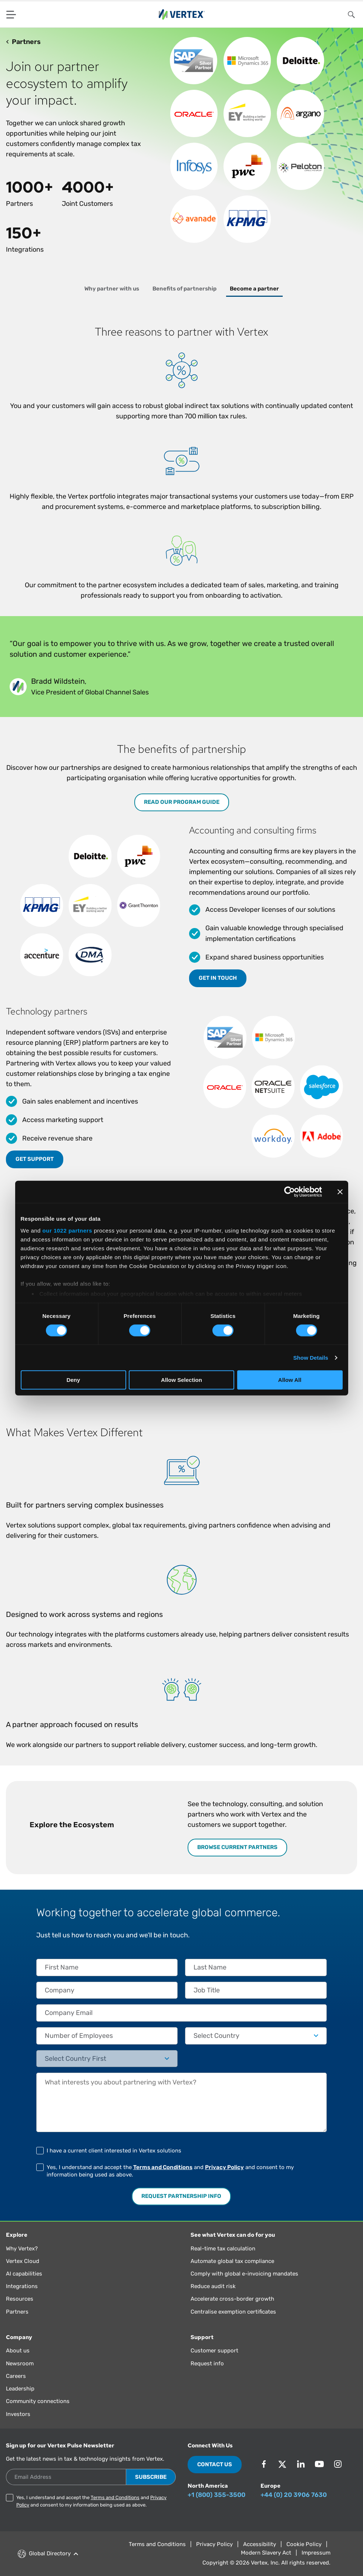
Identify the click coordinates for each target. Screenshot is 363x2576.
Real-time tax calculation (223, 2248)
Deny (73, 1380)
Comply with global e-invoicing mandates (244, 2273)
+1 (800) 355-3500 (216, 2494)
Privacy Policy (224, 2167)
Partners (17, 2311)
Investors (18, 2414)
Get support (35, 1159)
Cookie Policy (304, 2544)
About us (18, 2350)
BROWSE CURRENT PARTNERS (237, 1847)
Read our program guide (181, 802)
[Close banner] (340, 1191)
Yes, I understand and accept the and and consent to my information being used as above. (170, 2171)
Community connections (38, 2401)
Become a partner (254, 288)
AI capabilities (24, 2273)
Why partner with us (111, 288)
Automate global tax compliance (232, 2261)
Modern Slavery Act (266, 2552)
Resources (19, 2298)
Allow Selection (181, 1380)
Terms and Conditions (162, 2167)
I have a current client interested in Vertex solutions (114, 2150)
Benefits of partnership (184, 288)
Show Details (311, 1358)
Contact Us (214, 2464)
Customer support (214, 2350)
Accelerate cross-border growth (232, 2298)
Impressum (316, 2552)
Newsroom (20, 2363)
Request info (207, 2363)
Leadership (20, 2388)
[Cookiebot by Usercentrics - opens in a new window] (289, 1191)
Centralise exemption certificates (233, 2311)
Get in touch (218, 978)
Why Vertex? (22, 2248)
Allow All (290, 1380)
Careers (16, 2376)
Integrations (22, 2286)
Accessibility (259, 2544)
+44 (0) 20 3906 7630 (294, 2494)
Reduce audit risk (213, 2286)
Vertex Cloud (22, 2261)
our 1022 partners (67, 1230)
